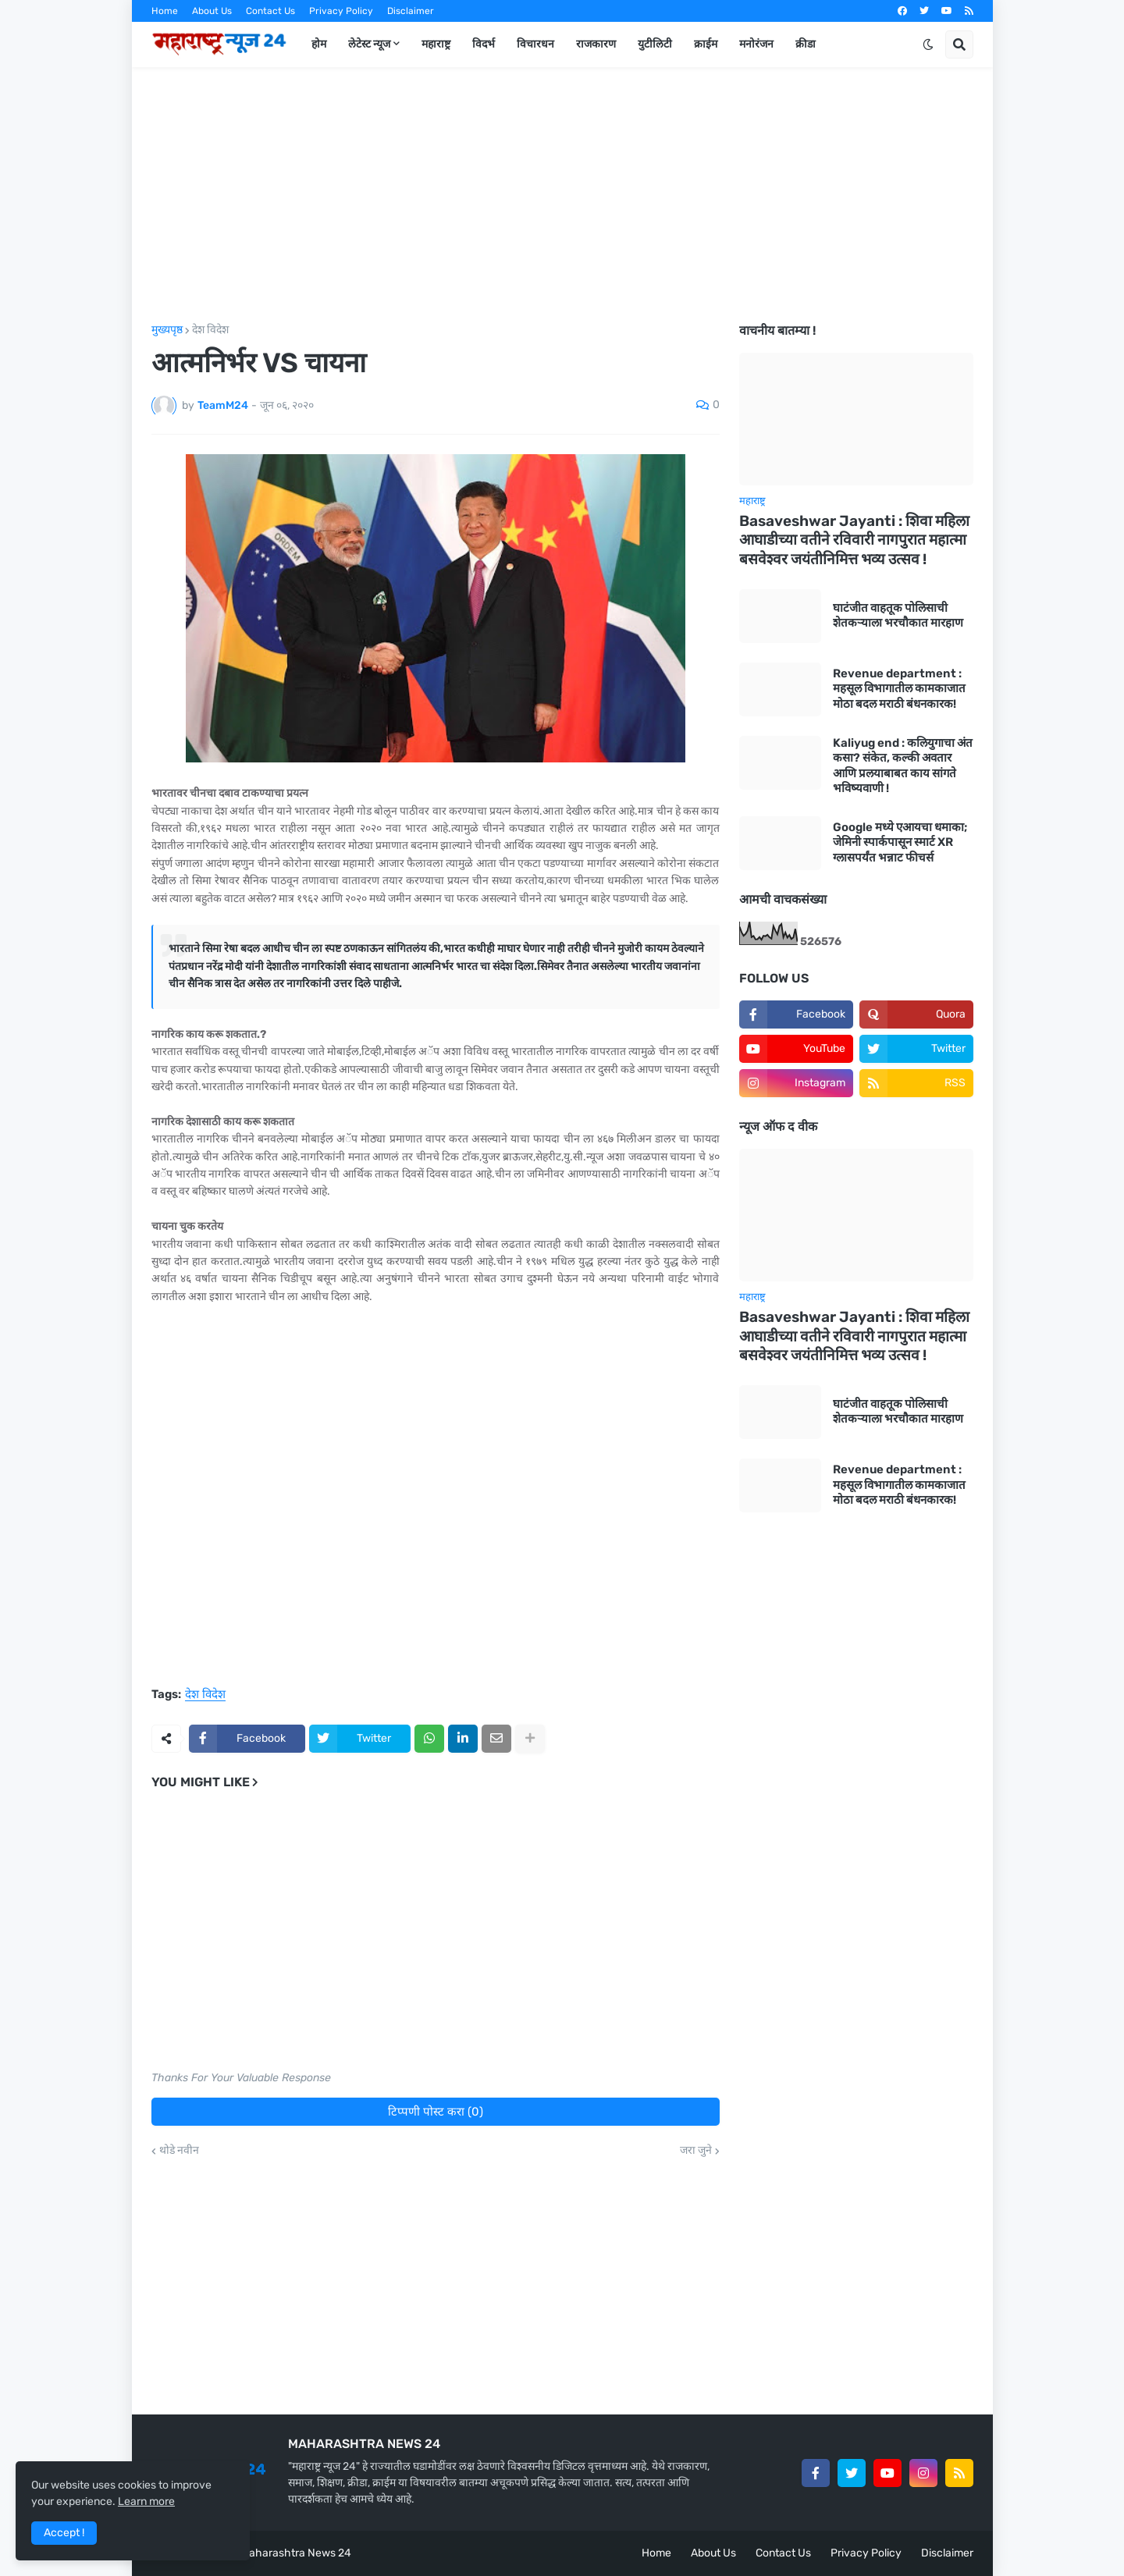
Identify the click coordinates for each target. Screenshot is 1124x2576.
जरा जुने (696, 2150)
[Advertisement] (562, 196)
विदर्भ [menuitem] (483, 44)
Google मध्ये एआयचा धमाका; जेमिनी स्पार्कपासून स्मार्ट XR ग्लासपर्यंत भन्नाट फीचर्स (900, 842)
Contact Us (270, 10)
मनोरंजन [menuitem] (756, 44)
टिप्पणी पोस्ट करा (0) (435, 2112)
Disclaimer (410, 10)
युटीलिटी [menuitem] (655, 44)
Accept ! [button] (64, 2532)
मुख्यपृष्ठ (167, 330)
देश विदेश (210, 330)
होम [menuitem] (318, 44)
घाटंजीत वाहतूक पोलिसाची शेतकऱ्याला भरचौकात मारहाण (898, 616)
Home (164, 10)
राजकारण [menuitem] (596, 44)
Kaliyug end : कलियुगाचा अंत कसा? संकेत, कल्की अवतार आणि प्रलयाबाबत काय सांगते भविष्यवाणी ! (903, 766)
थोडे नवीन (179, 2150)
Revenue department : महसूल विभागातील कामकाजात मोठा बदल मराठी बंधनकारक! (899, 688)
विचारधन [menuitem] (535, 44)
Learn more (146, 2501)
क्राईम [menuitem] (705, 44)
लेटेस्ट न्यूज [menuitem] (369, 44)
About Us (212, 10)
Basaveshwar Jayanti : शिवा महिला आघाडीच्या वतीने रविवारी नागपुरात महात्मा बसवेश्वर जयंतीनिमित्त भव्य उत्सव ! (854, 540)
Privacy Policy (341, 10)
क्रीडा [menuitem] (805, 44)
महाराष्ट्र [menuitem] (436, 44)
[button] (928, 44)
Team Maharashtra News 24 (281, 2553)
